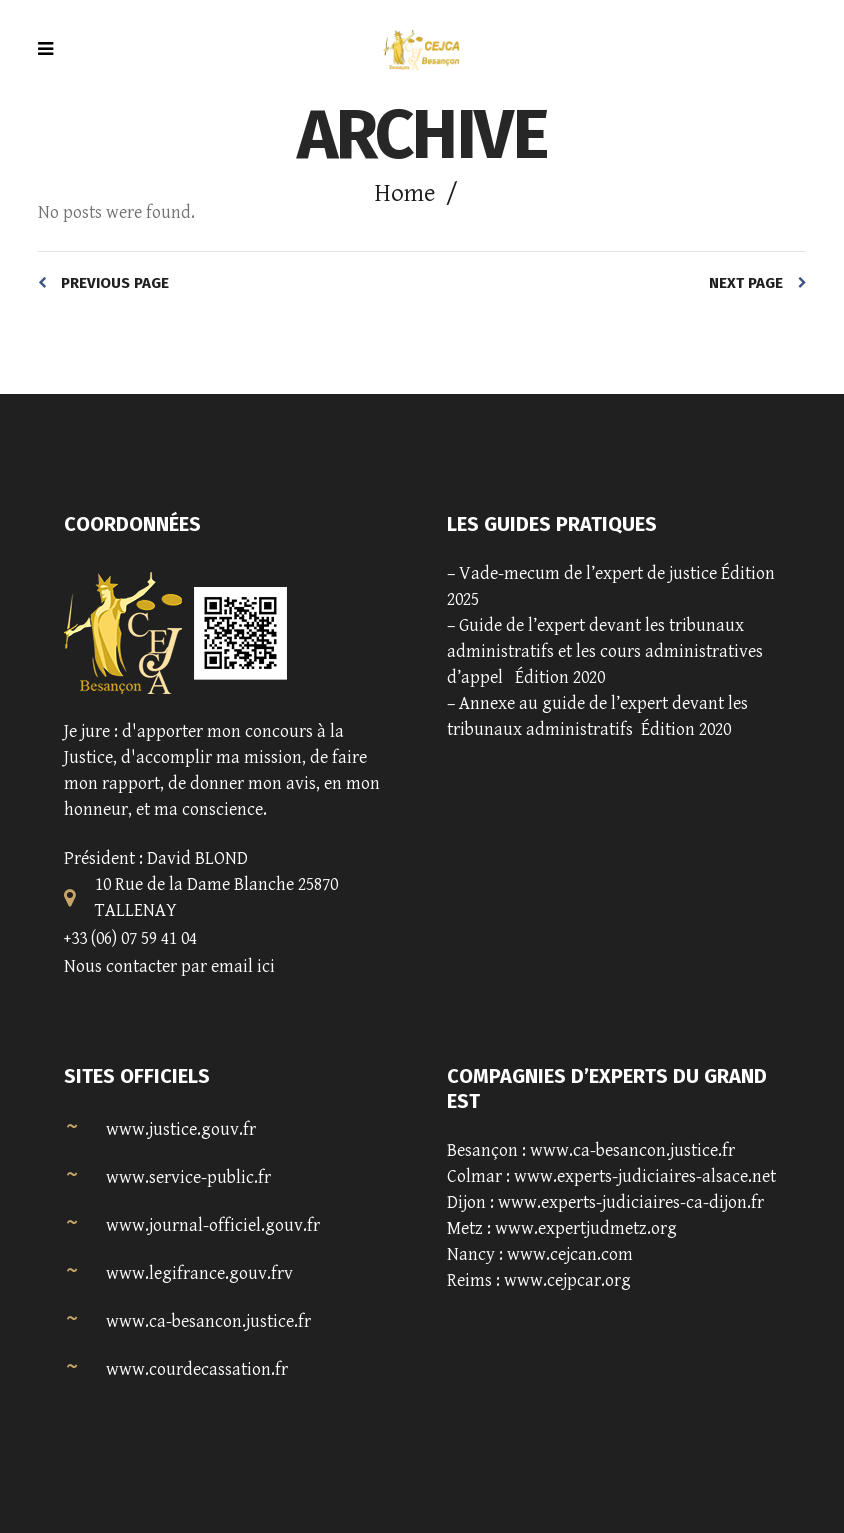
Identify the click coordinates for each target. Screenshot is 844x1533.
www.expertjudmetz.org (586, 1228)
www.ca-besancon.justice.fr (208, 1321)
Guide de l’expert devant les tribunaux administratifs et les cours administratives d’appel (605, 651)
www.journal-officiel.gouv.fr (213, 1225)
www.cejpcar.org (567, 1280)
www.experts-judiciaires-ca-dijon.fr (631, 1202)
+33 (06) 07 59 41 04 (130, 938)
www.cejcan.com (570, 1254)
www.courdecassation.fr (197, 1369)
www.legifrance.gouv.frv (199, 1273)
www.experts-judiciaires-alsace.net (645, 1176)
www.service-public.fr (188, 1177)
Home (405, 193)
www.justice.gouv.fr (181, 1129)
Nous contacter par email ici (169, 966)
